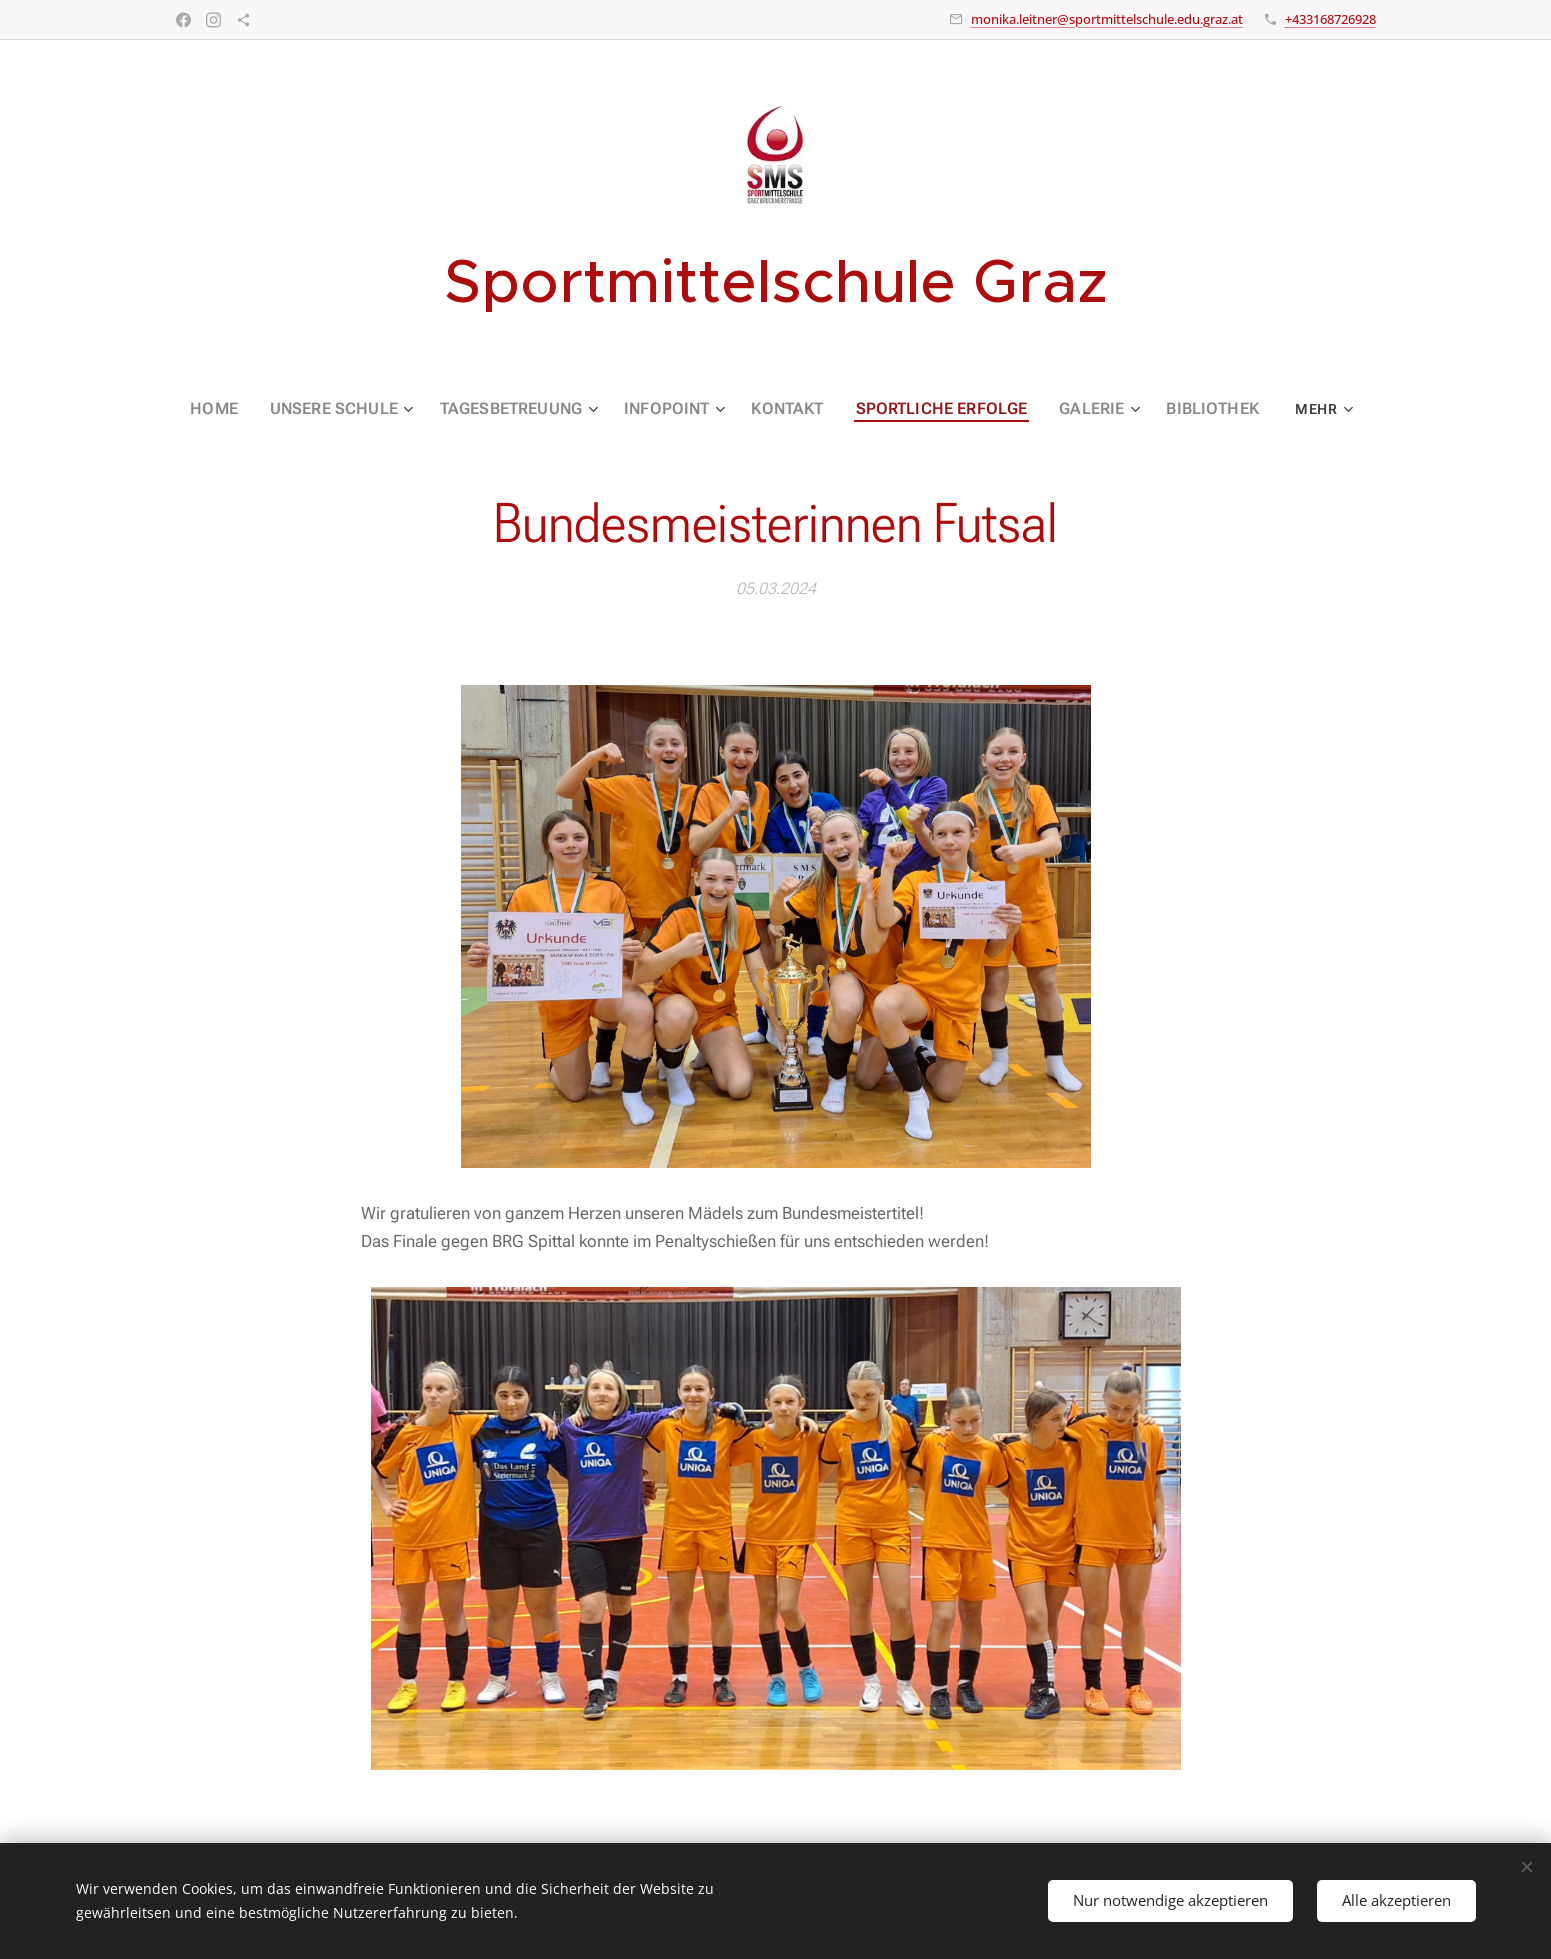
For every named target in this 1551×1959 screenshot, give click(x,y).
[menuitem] (247, 409)
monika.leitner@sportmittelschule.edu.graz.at (1107, 19)
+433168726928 (1330, 19)
